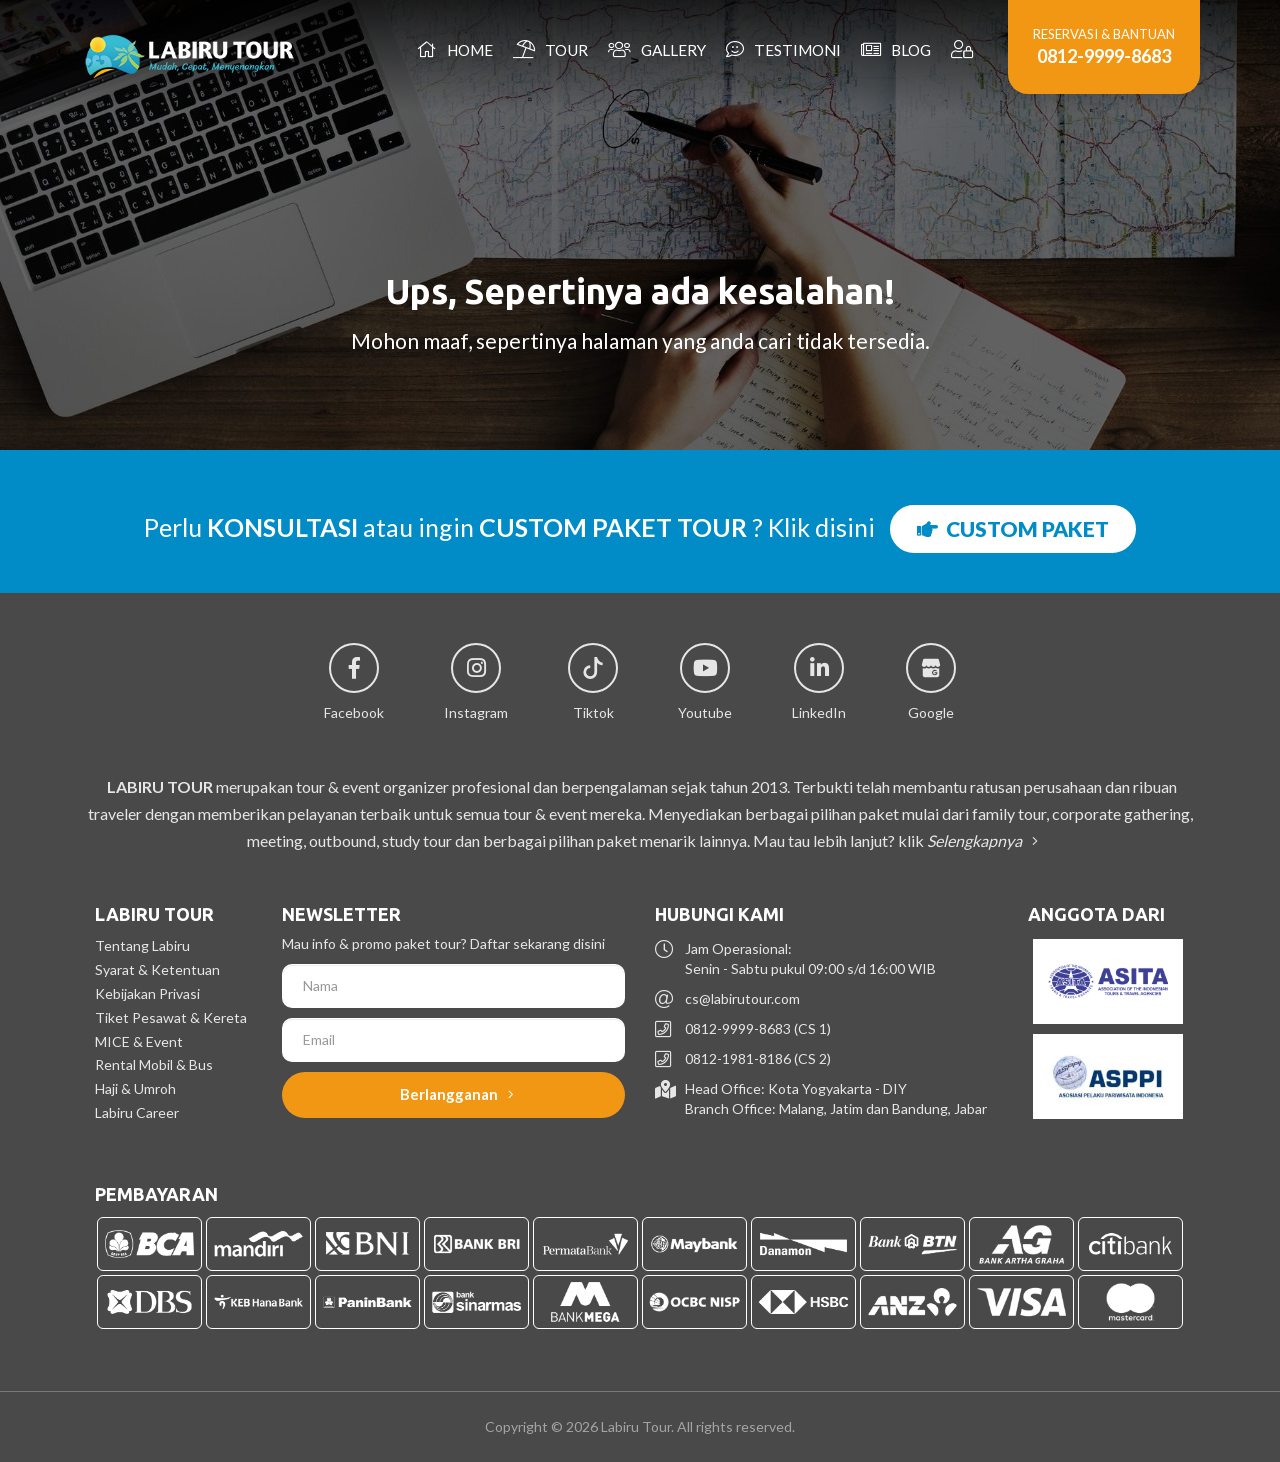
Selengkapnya (979, 840)
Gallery (657, 49)
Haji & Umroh (135, 1088)
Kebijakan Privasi (147, 993)
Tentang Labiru (142, 945)
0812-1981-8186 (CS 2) (758, 1058)
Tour (550, 49)
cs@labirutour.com (742, 998)
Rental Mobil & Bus (154, 1064)
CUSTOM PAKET (1013, 528)
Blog (896, 49)
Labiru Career (137, 1112)
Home (455, 49)
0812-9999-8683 (1104, 56)
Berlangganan (457, 1094)
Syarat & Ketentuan (157, 969)
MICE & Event (139, 1041)
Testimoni (783, 49)
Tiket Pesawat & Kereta (171, 1017)
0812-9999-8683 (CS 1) (758, 1028)
